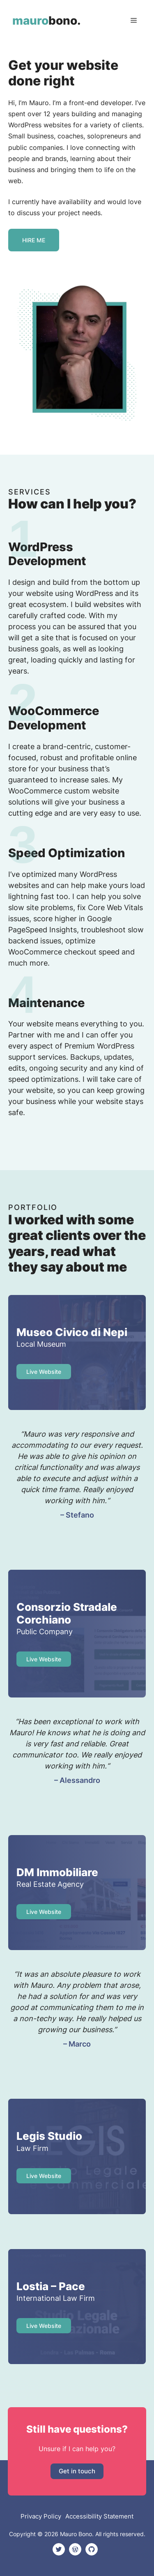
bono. (46, 21)
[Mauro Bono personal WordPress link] (75, 2549)
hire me (33, 240)
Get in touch (77, 2471)
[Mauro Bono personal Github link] (91, 2549)
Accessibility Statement (99, 2516)
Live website (43, 1371)
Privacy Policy (41, 2516)
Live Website (43, 1659)
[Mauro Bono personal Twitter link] (59, 2549)
